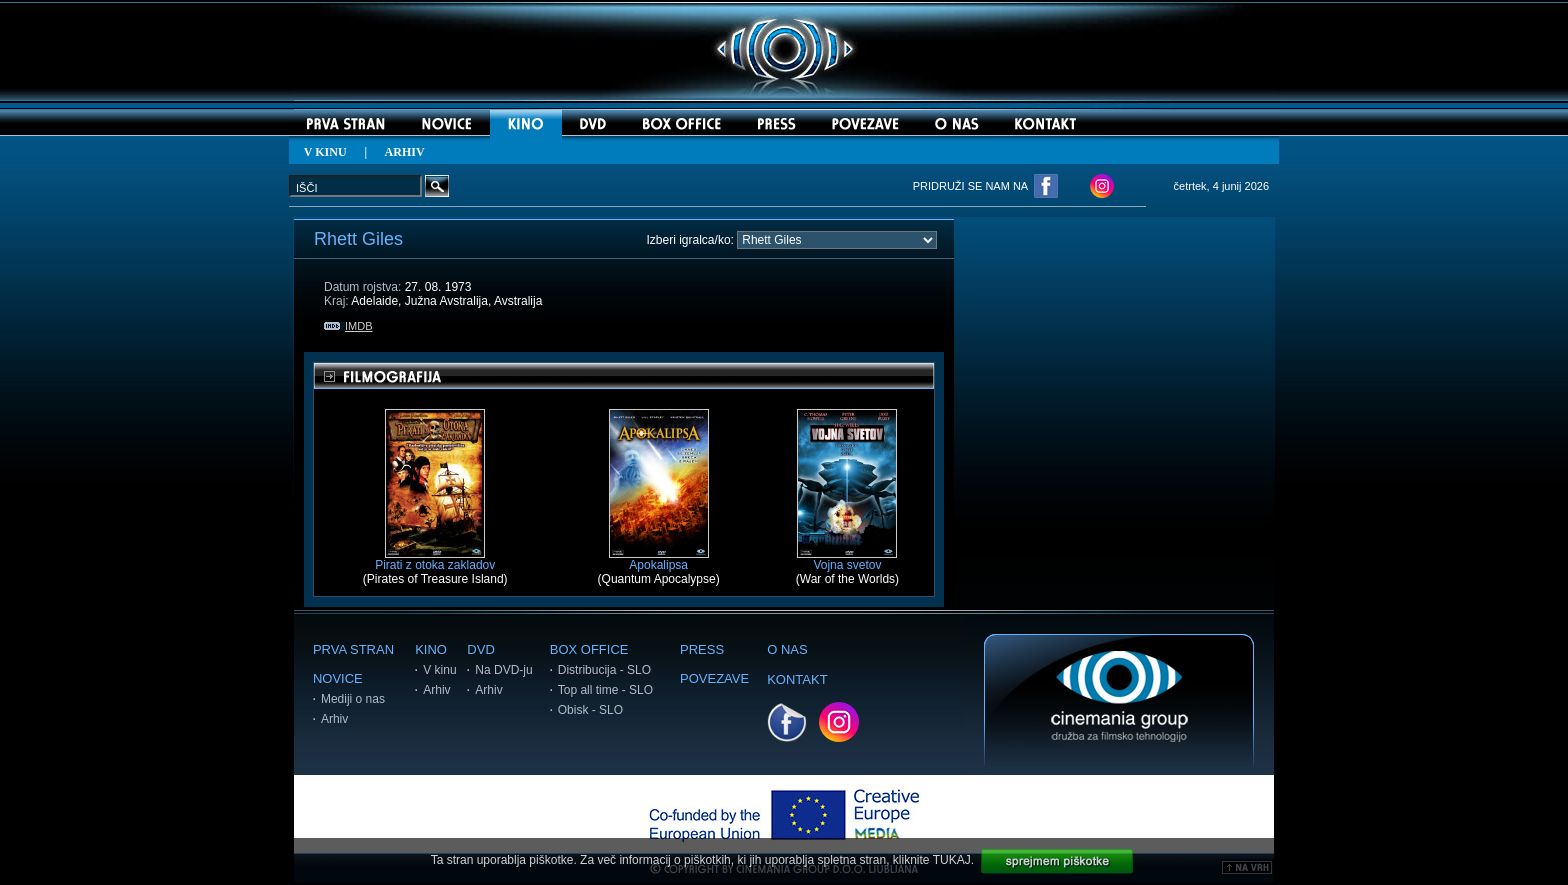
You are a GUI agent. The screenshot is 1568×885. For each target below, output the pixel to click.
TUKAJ (952, 860)
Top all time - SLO (605, 690)
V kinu (439, 670)
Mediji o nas (353, 699)
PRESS (702, 649)
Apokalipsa (659, 559)
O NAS (787, 649)
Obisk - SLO (590, 710)
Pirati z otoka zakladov (435, 559)
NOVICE (338, 678)
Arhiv (334, 719)
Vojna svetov (847, 559)
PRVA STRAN (353, 649)
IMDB (348, 326)
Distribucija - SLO (604, 670)
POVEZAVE (714, 678)
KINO (431, 649)
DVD (480, 649)
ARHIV (405, 152)
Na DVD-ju (503, 670)
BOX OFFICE (589, 649)
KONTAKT (797, 679)
